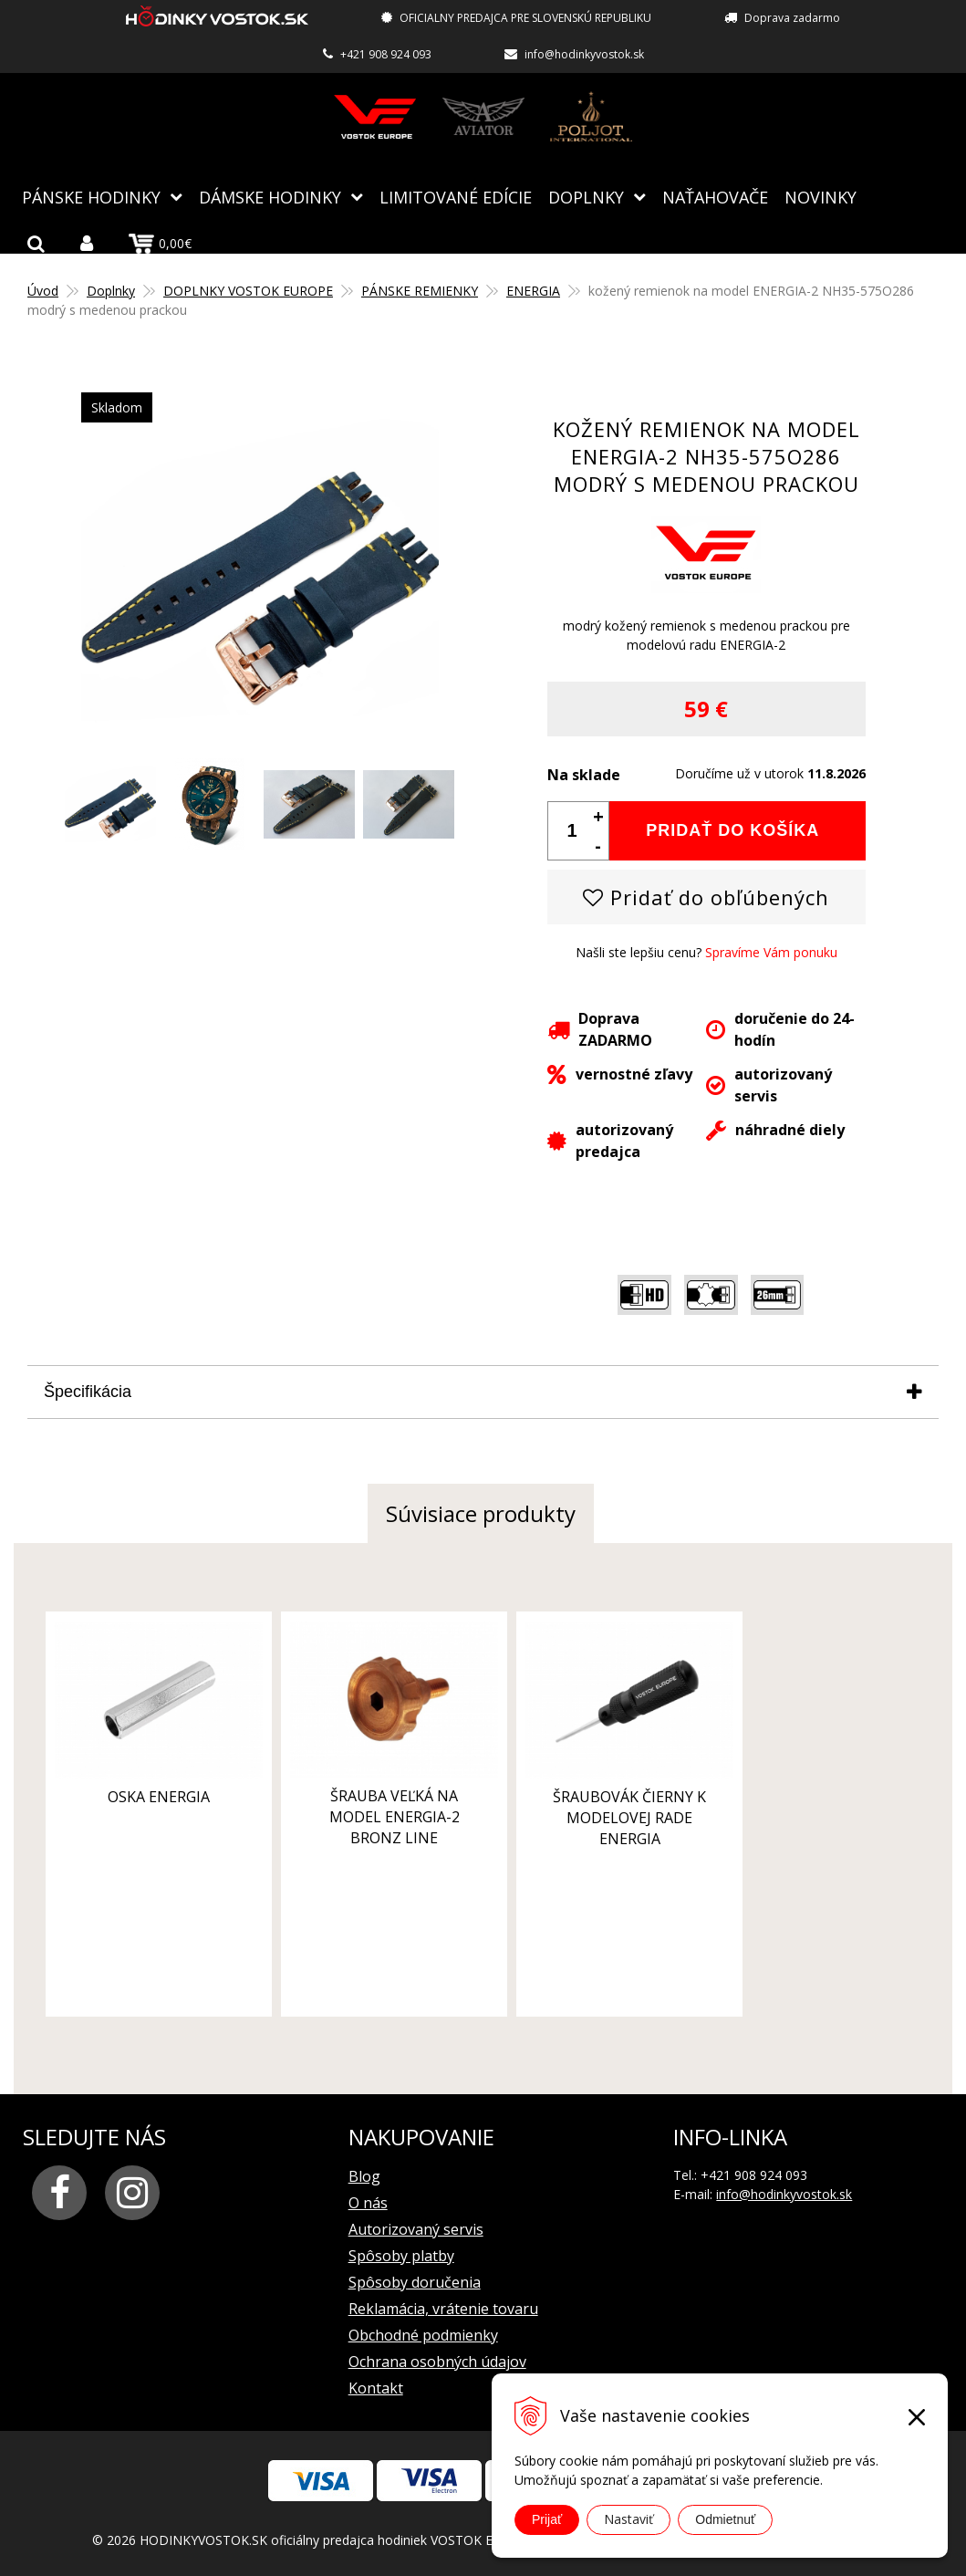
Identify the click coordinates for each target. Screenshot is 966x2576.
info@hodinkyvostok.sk (584, 54)
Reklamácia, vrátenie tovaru (443, 2308)
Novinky (820, 196)
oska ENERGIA (151, 1786)
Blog (364, 2175)
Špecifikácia (87, 1391)
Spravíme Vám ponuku (771, 951)
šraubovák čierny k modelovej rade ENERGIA (593, 1807)
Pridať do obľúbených (706, 896)
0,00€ (160, 243)
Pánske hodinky (91, 196)
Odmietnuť (725, 2519)
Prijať (547, 2519)
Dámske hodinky (270, 196)
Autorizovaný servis (415, 2228)
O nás (368, 2202)
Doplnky (586, 196)
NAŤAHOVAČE (715, 196)
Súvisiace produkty (481, 1512)
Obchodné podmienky (423, 2334)
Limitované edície (455, 196)
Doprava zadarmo (792, 18)
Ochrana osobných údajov (437, 2361)
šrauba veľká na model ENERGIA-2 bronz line (372, 1806)
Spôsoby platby (401, 2255)
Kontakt (375, 2387)
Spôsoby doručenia (414, 2281)
